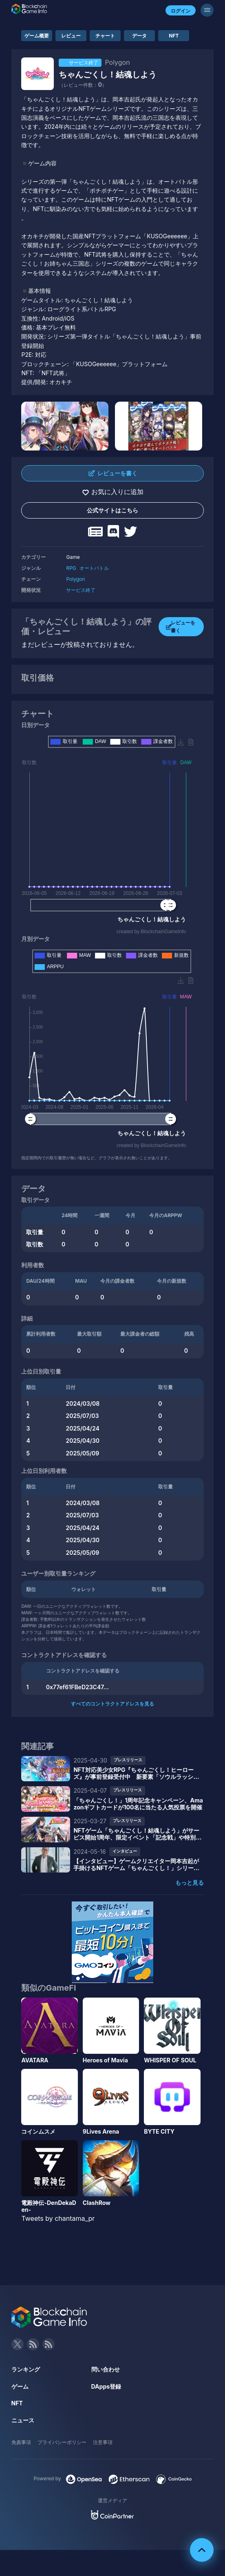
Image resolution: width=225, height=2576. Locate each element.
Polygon (75, 579)
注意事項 (102, 2442)
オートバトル (94, 568)
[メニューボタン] (207, 10)
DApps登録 (106, 2386)
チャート (105, 36)
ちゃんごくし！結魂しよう (108, 74)
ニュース (22, 2420)
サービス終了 (80, 590)
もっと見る (189, 1882)
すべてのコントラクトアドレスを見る (112, 1704)
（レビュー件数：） (82, 85)
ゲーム (20, 2386)
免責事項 (21, 2442)
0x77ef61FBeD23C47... (77, 1687)
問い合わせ (105, 2369)
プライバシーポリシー (62, 2442)
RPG (71, 568)
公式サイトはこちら (112, 510)
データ (139, 36)
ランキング (25, 2369)
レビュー (71, 36)
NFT (174, 36)
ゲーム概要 (36, 36)
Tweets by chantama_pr (58, 2218)
